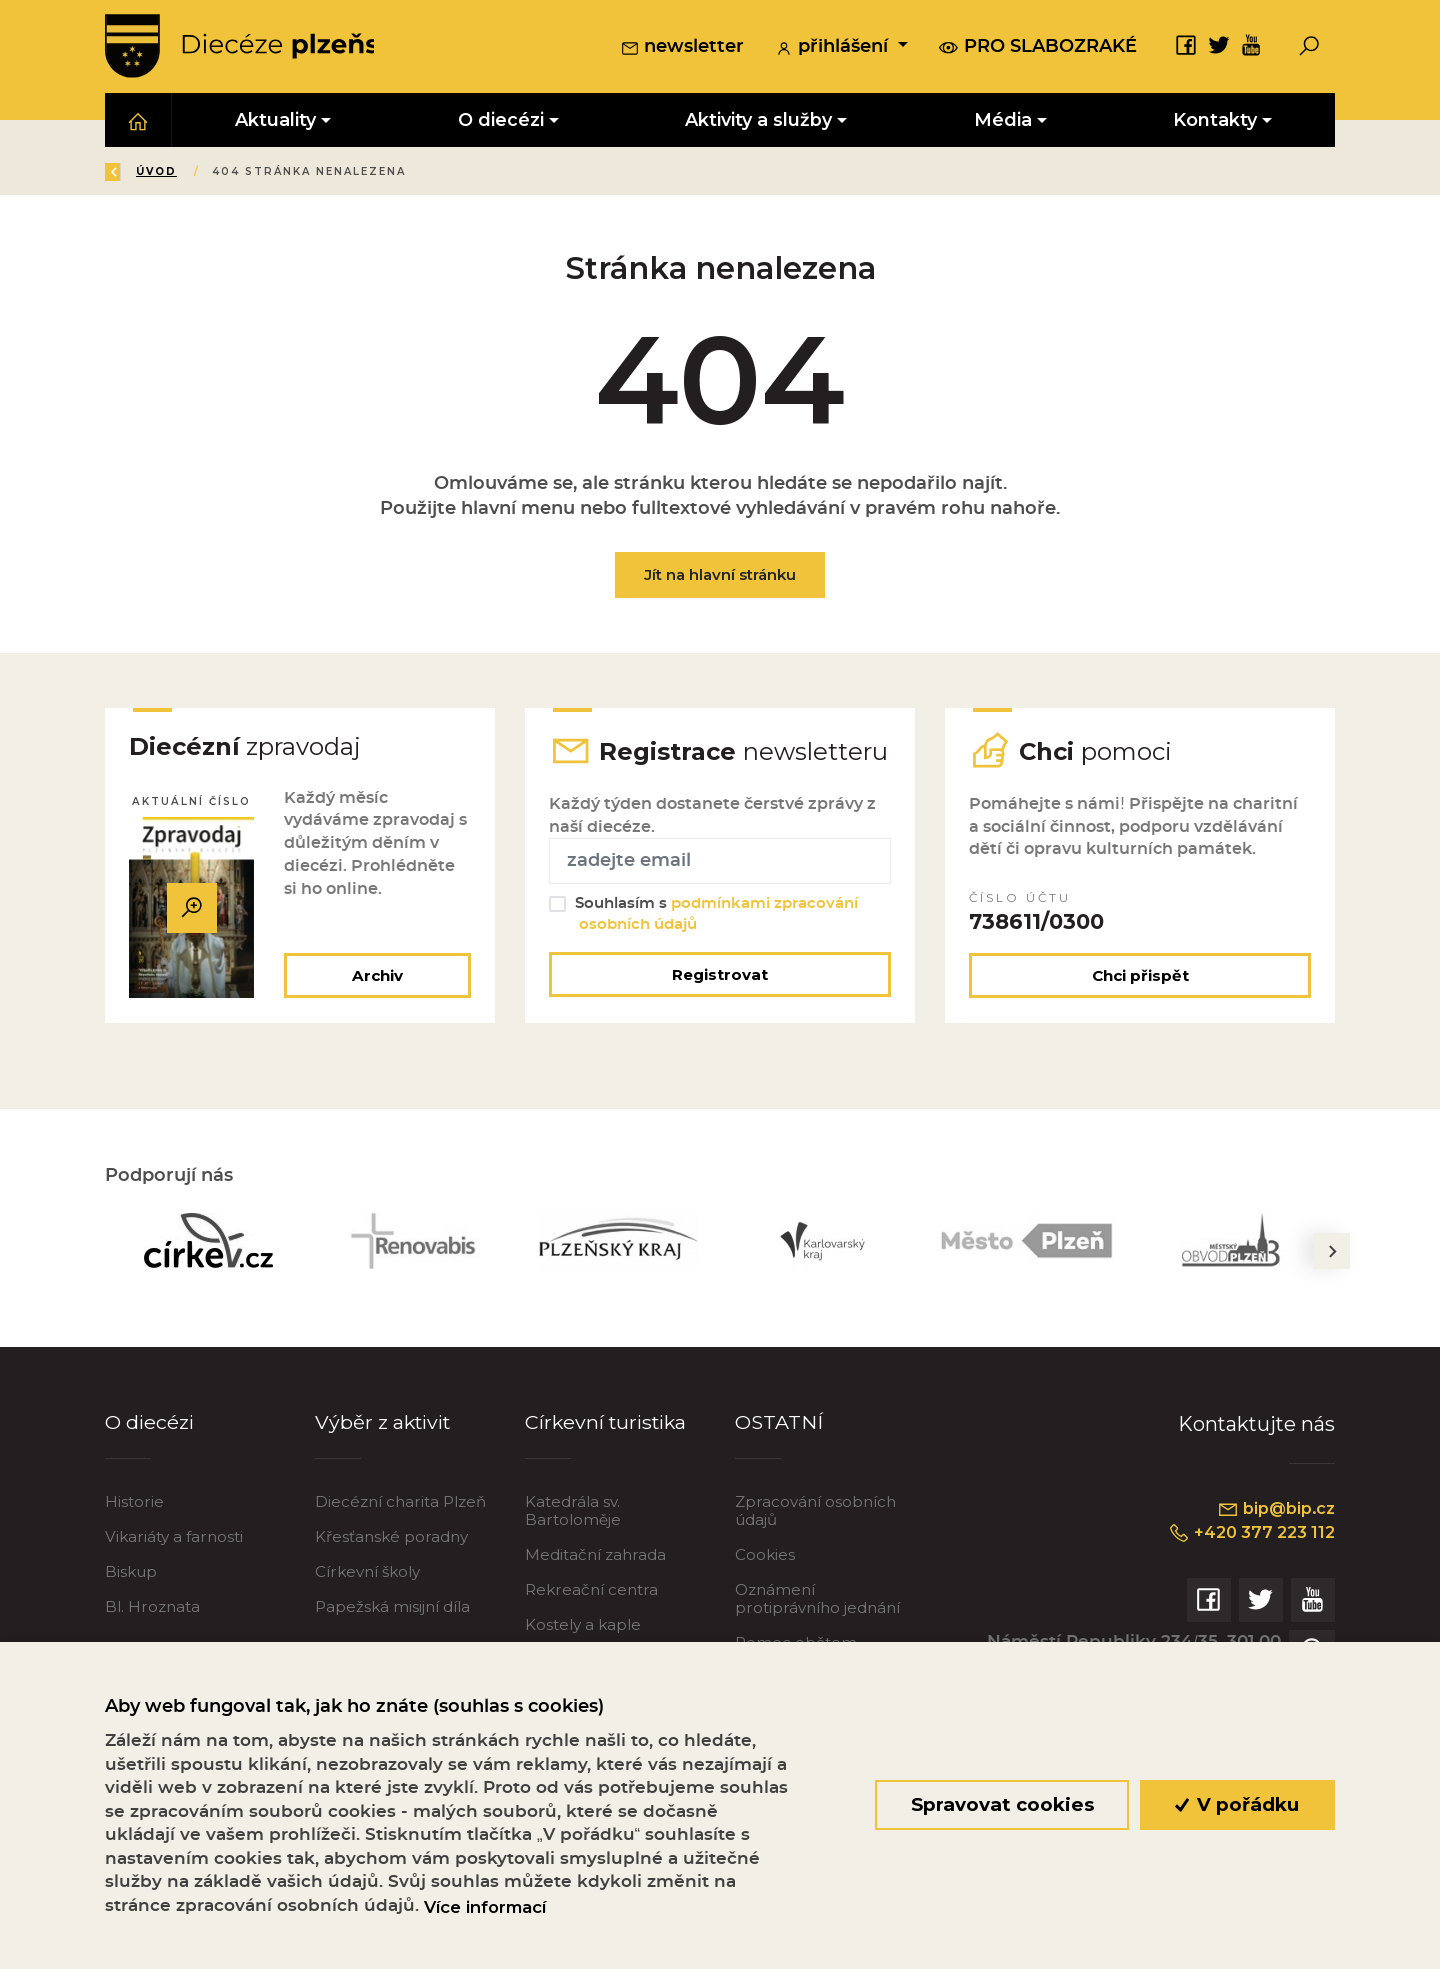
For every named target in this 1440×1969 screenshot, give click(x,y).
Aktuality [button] (275, 121)
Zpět (138, 173)
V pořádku (1237, 1804)
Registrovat (720, 1008)
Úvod (223, 173)
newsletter (682, 49)
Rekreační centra (591, 1624)
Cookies (765, 1589)
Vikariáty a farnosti (174, 1571)
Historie (134, 1536)
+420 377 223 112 (1247, 1567)
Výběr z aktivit (385, 1457)
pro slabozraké (1038, 47)
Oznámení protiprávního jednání (817, 1633)
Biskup (131, 1606)
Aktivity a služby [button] (758, 121)
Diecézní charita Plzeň (400, 1536)
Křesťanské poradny (391, 1571)
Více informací (485, 1907)
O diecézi (150, 1457)
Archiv (375, 1009)
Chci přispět (1140, 1009)
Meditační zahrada (595, 1589)
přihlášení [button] (834, 49)
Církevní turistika (608, 1457)
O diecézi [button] (501, 121)
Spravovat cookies (1001, 1804)
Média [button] (1003, 121)
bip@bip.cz (1274, 1544)
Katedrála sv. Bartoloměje (573, 1545)
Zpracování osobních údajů (815, 1545)
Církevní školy (367, 1606)
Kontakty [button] (1215, 121)
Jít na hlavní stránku (720, 576)
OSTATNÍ (779, 1457)
